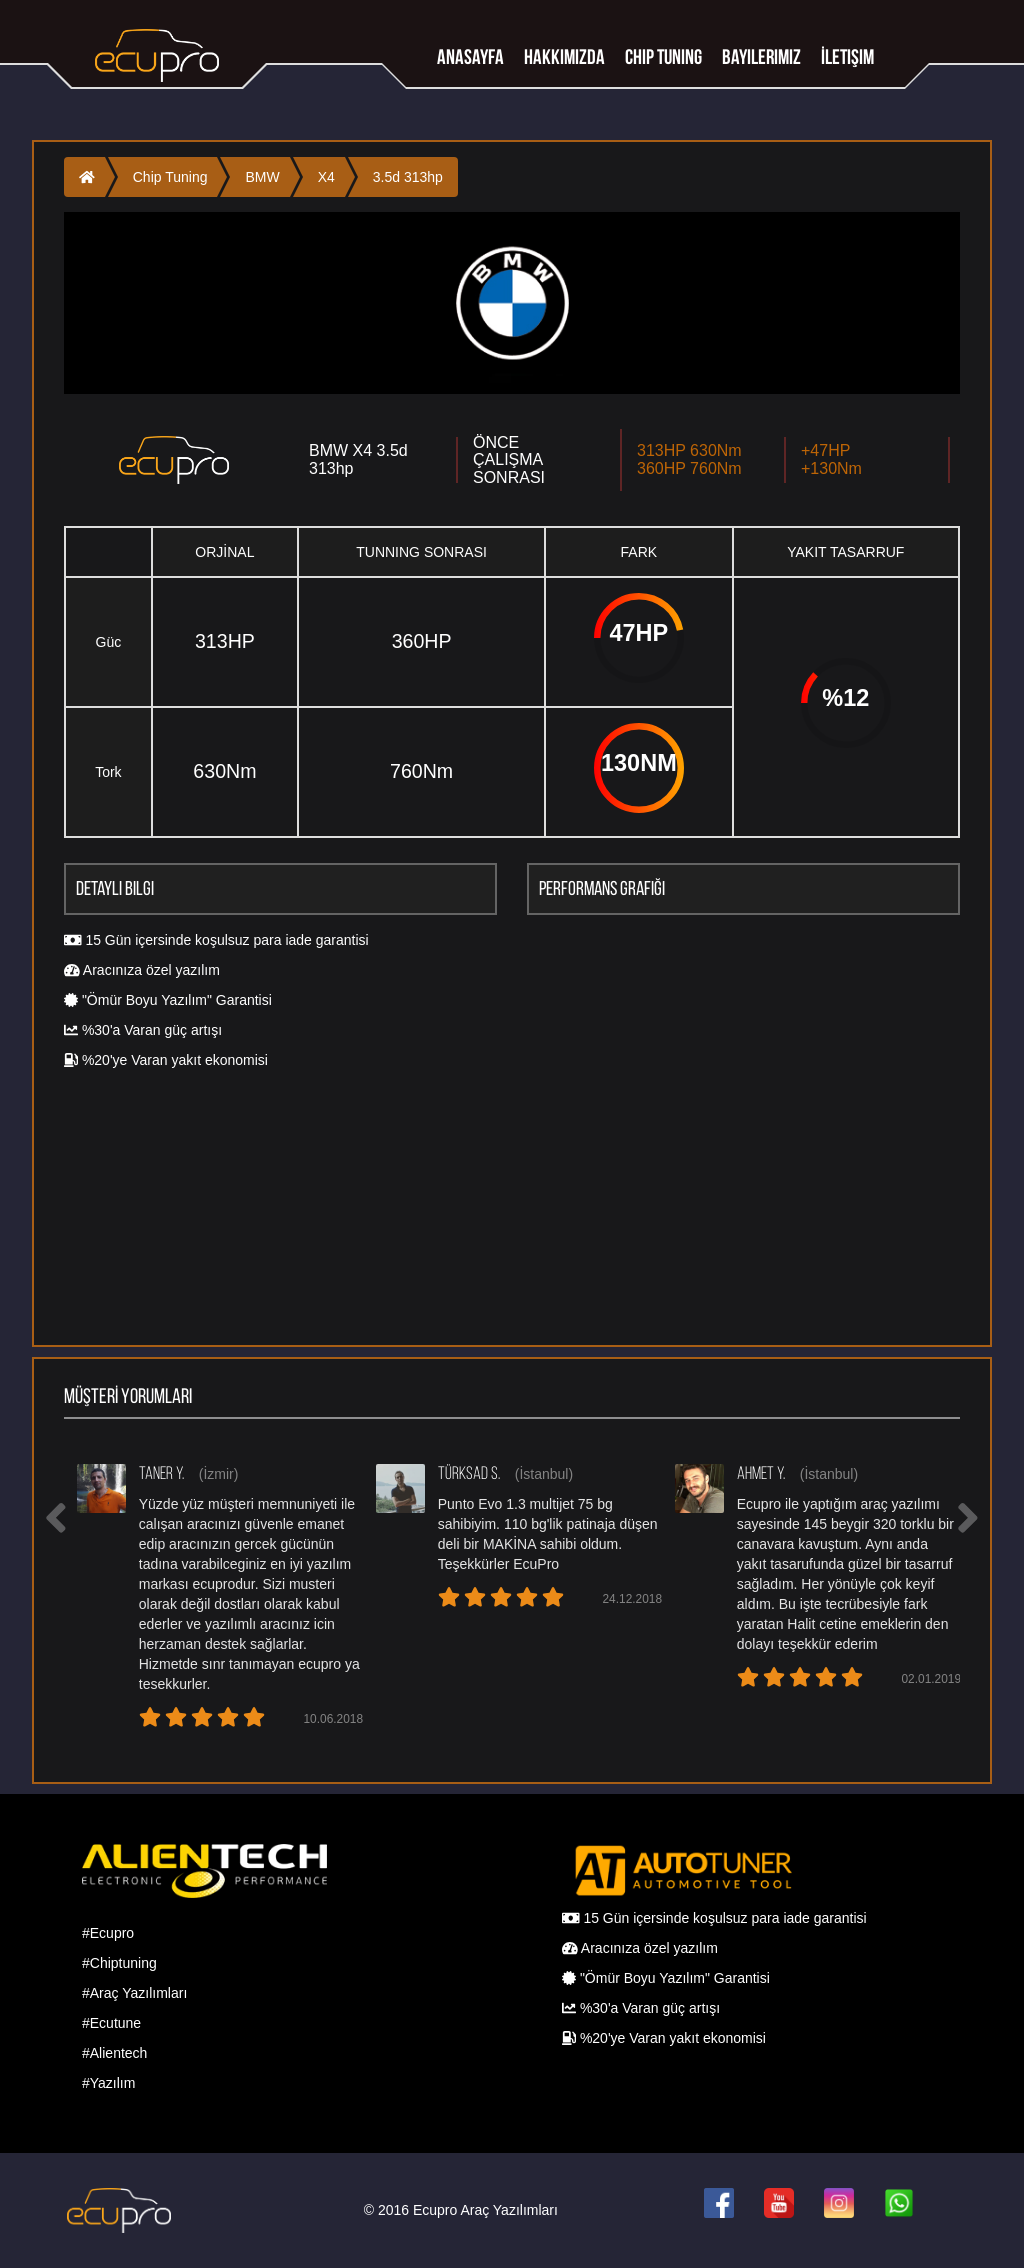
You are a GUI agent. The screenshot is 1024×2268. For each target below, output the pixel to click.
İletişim (847, 56)
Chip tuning (663, 56)
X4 (326, 177)
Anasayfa (470, 56)
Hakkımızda (564, 56)
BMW (262, 177)
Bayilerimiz (761, 56)
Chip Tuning (170, 177)
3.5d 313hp (408, 177)
